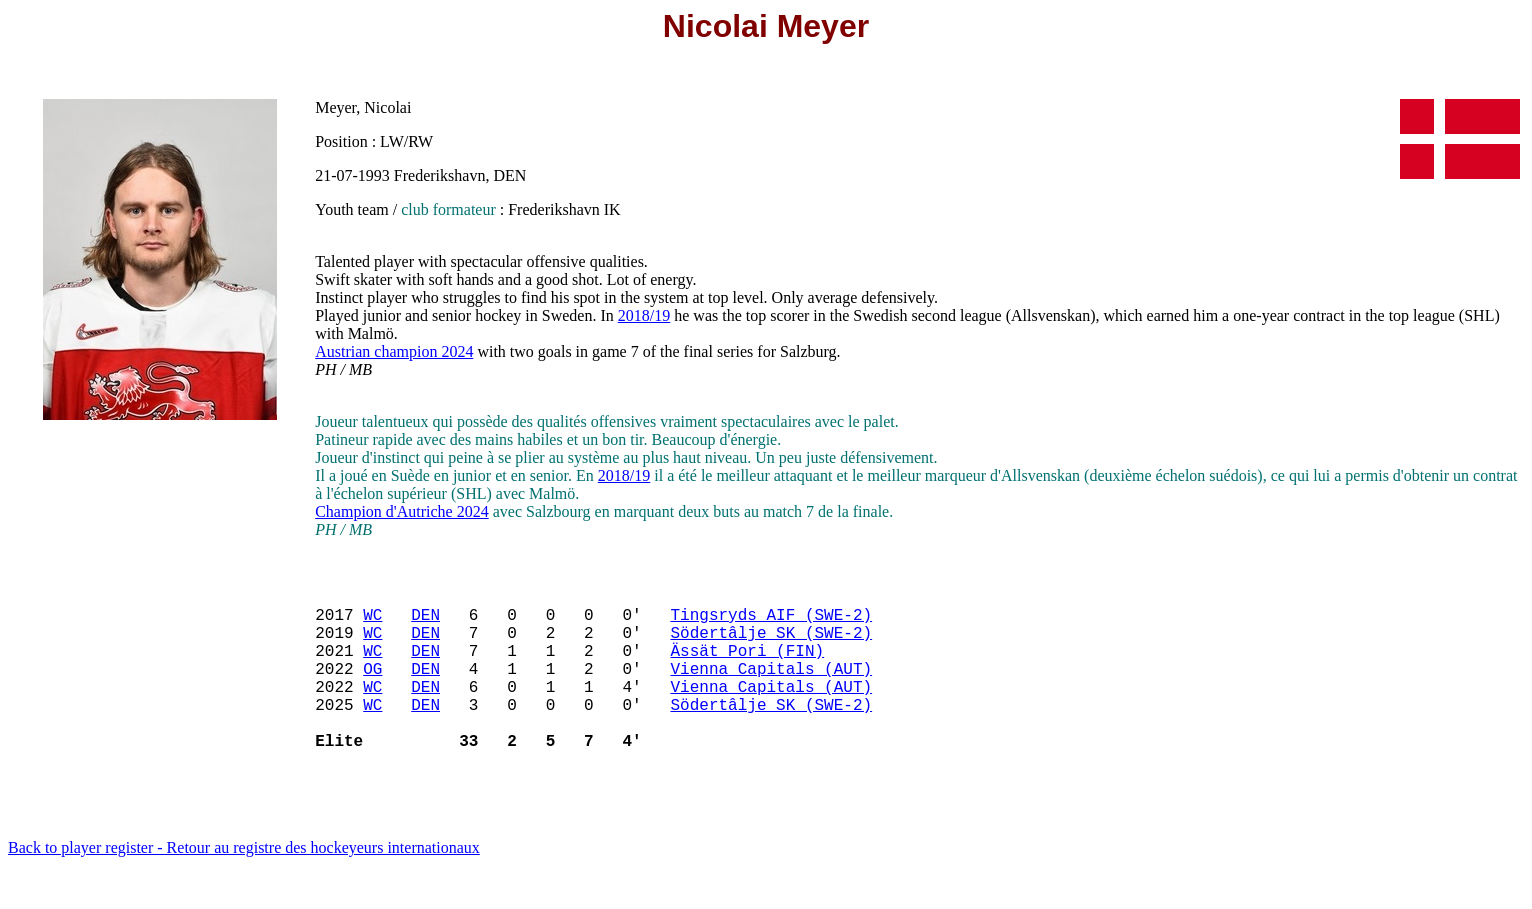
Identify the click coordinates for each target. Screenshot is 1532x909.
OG (372, 688)
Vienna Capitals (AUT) (771, 688)
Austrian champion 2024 (394, 351)
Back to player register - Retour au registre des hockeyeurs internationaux (244, 883)
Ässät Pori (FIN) (747, 666)
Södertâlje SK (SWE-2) (771, 644)
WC (372, 622)
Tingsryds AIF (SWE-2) (771, 622)
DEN (425, 622)
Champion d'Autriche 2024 (402, 511)
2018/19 (644, 315)
